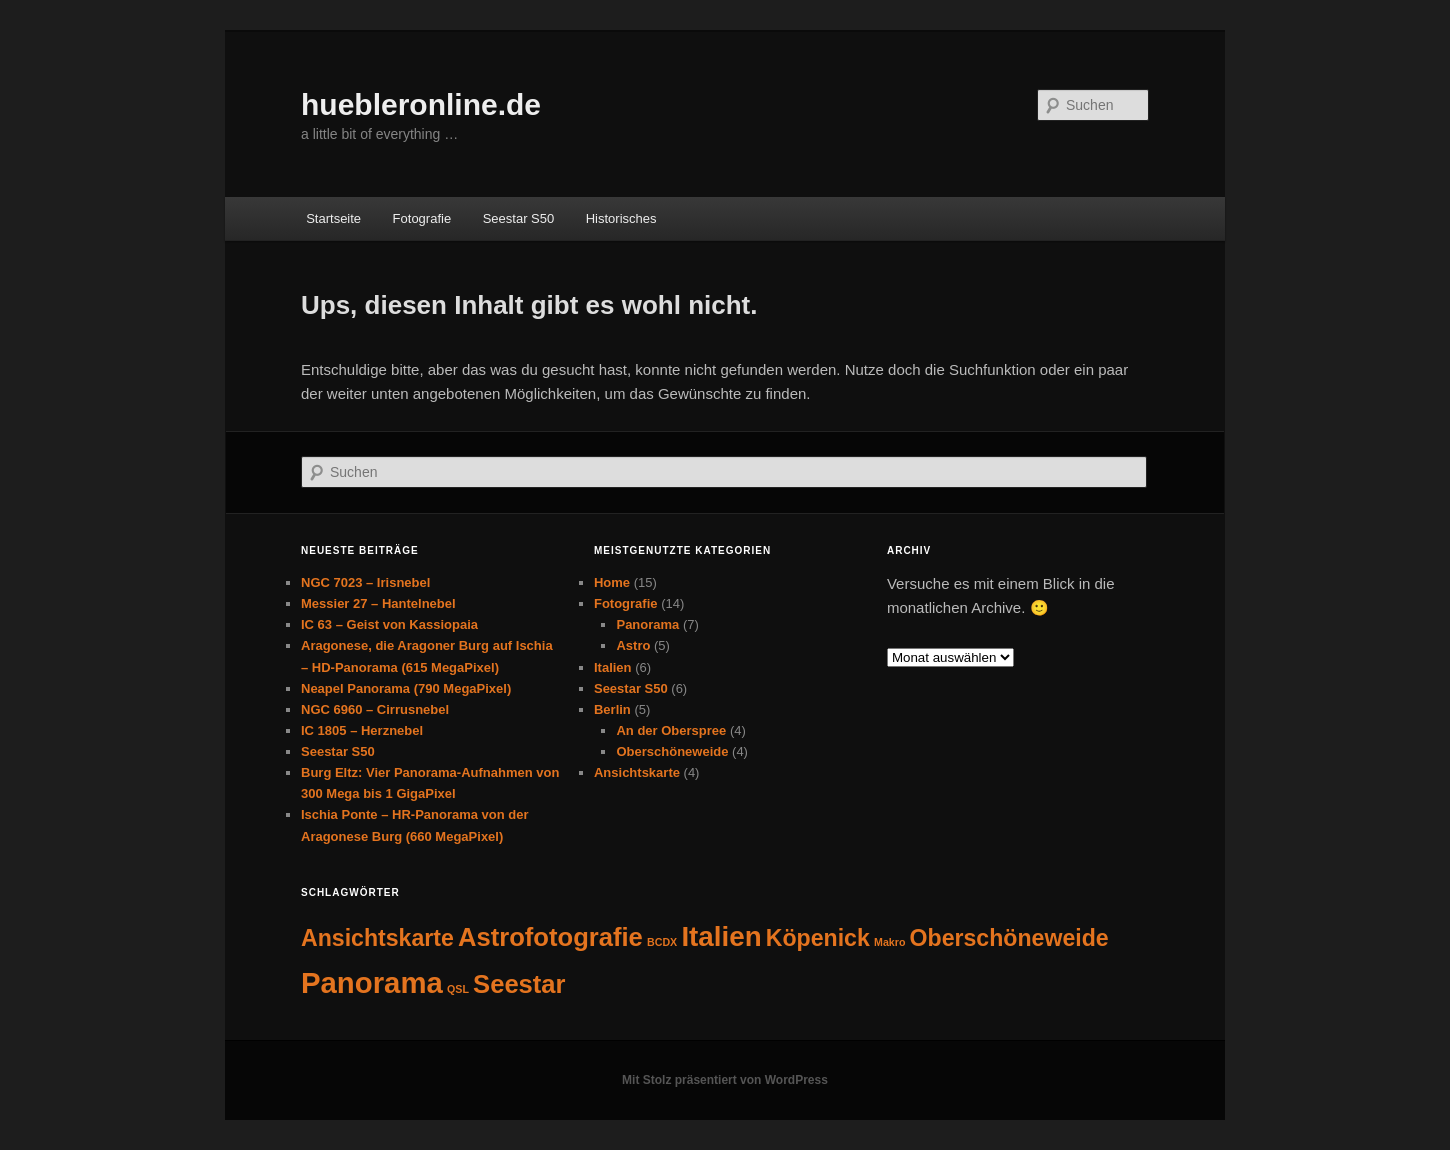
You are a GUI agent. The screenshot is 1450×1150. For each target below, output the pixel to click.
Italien (613, 667)
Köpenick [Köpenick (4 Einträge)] (818, 938)
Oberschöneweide (672, 751)
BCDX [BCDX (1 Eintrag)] (662, 942)
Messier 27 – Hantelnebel (378, 603)
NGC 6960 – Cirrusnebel (375, 709)
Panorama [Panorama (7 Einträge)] (372, 982)
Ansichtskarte (637, 772)
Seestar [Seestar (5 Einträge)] (519, 984)
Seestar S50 (519, 218)
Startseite (333, 218)
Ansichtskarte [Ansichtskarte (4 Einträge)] (377, 938)
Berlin (612, 709)
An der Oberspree (671, 730)
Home (612, 582)
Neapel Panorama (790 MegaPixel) (406, 688)
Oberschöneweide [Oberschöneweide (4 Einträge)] (1009, 938)
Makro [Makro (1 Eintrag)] (889, 942)
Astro (633, 645)
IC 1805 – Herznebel (362, 730)
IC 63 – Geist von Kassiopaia (389, 624)
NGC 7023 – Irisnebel (365, 582)
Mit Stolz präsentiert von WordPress (725, 1080)
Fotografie (422, 218)
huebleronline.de (421, 104)
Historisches (621, 218)
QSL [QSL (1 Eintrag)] (458, 989)
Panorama (647, 624)
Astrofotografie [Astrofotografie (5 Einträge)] (550, 937)
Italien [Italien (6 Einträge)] (721, 936)
